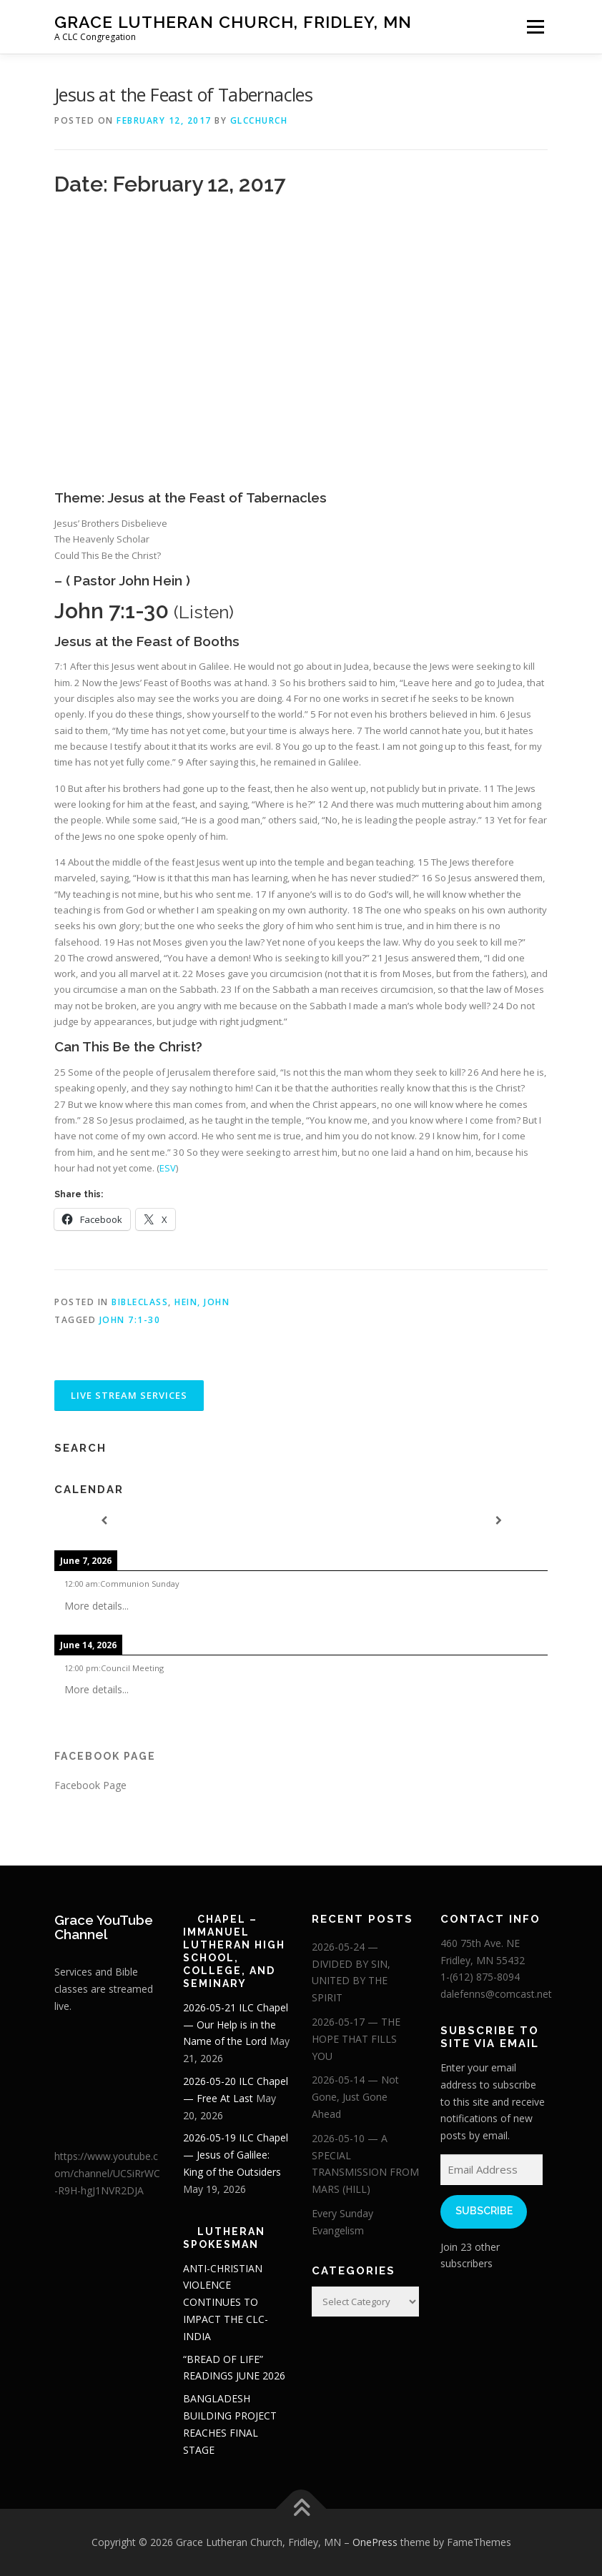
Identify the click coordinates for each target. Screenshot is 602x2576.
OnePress (375, 2542)
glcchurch (259, 120)
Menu (535, 26)
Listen (204, 612)
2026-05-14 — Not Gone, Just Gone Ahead (355, 2097)
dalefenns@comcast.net (496, 1994)
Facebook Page (105, 1756)
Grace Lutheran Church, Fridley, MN (233, 21)
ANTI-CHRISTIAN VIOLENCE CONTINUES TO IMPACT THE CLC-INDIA (225, 2302)
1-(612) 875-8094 (480, 1976)
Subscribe (484, 2210)
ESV (167, 1167)
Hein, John (202, 1302)
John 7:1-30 (130, 1320)
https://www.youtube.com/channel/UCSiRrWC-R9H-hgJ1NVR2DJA (107, 2173)
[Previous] (103, 1520)
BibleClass (140, 1302)
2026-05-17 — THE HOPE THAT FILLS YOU (356, 2039)
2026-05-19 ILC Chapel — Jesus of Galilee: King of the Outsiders (235, 2155)
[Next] (498, 1520)
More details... (96, 1606)
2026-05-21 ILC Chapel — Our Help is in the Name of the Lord (235, 2025)
